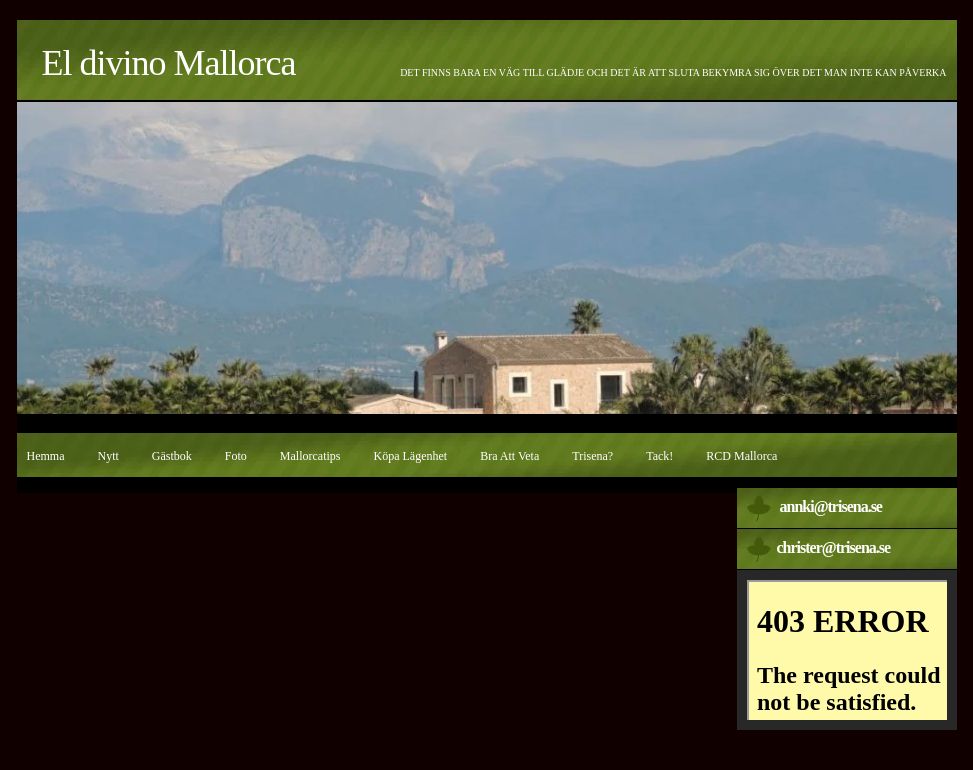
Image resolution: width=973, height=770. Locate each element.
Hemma (46, 456)
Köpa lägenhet (411, 456)
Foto (236, 456)
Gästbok (172, 456)
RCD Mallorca (741, 456)
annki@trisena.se (831, 506)
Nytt (108, 456)
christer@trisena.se (834, 547)
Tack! (659, 456)
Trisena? (592, 456)
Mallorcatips (310, 456)
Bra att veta (509, 456)
